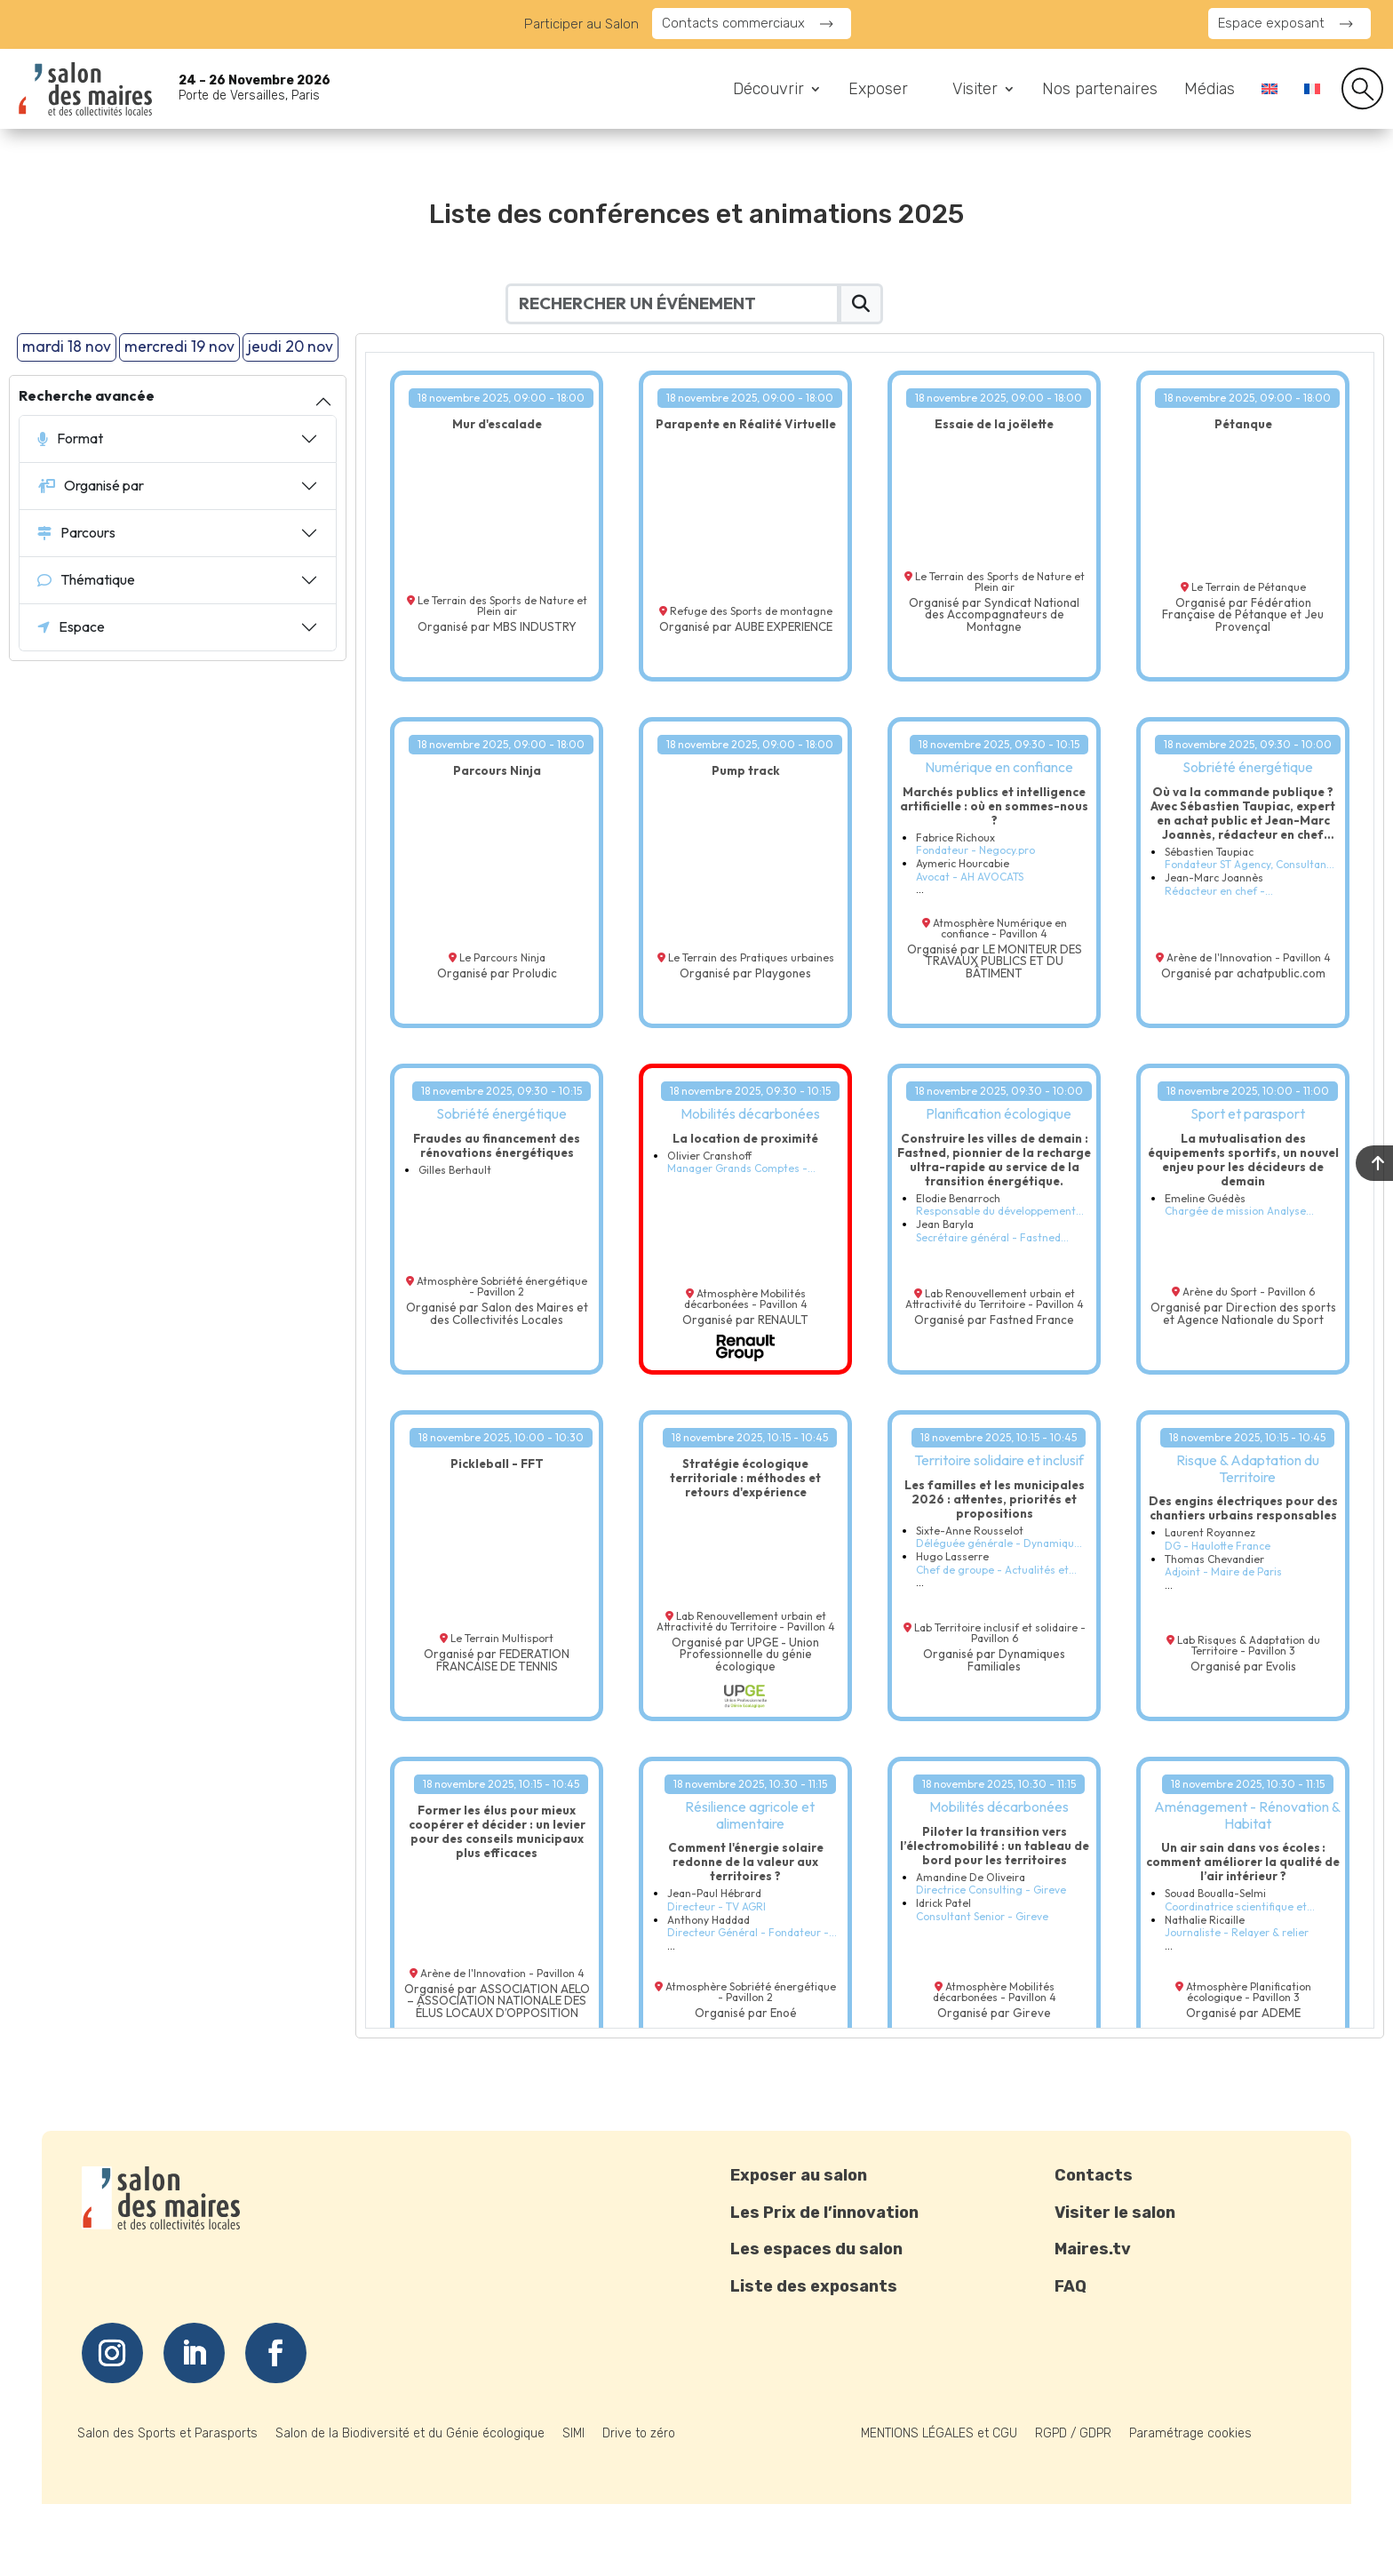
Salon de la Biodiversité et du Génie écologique (410, 2433)
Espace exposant (1271, 23)
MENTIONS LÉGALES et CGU (939, 2433)
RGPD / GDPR (1073, 2433)
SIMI (573, 2433)
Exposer (878, 91)
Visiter (975, 91)
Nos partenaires (1100, 91)
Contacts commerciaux (733, 23)
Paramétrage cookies (1190, 2433)
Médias (1209, 91)
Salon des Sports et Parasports (167, 2433)
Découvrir (768, 91)
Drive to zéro (638, 2433)
